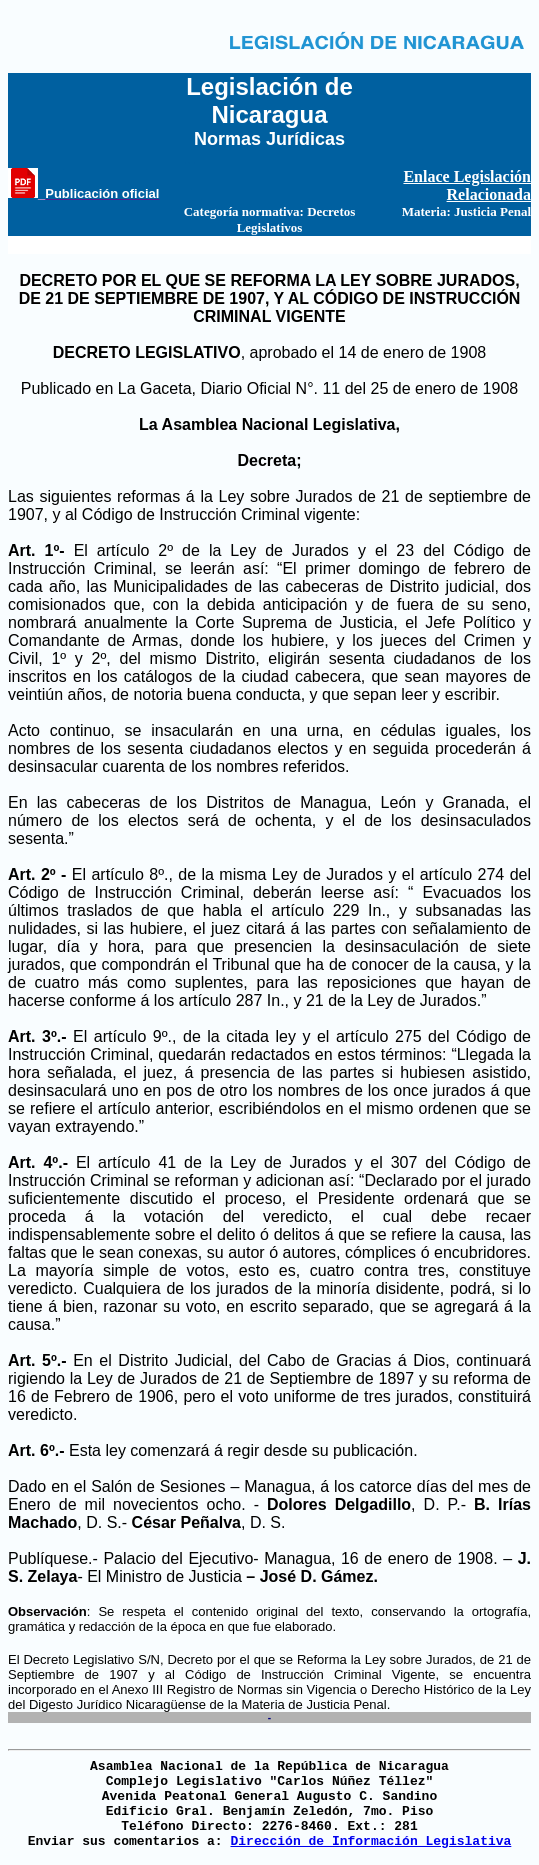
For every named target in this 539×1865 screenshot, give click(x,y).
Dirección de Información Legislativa (370, 1841)
